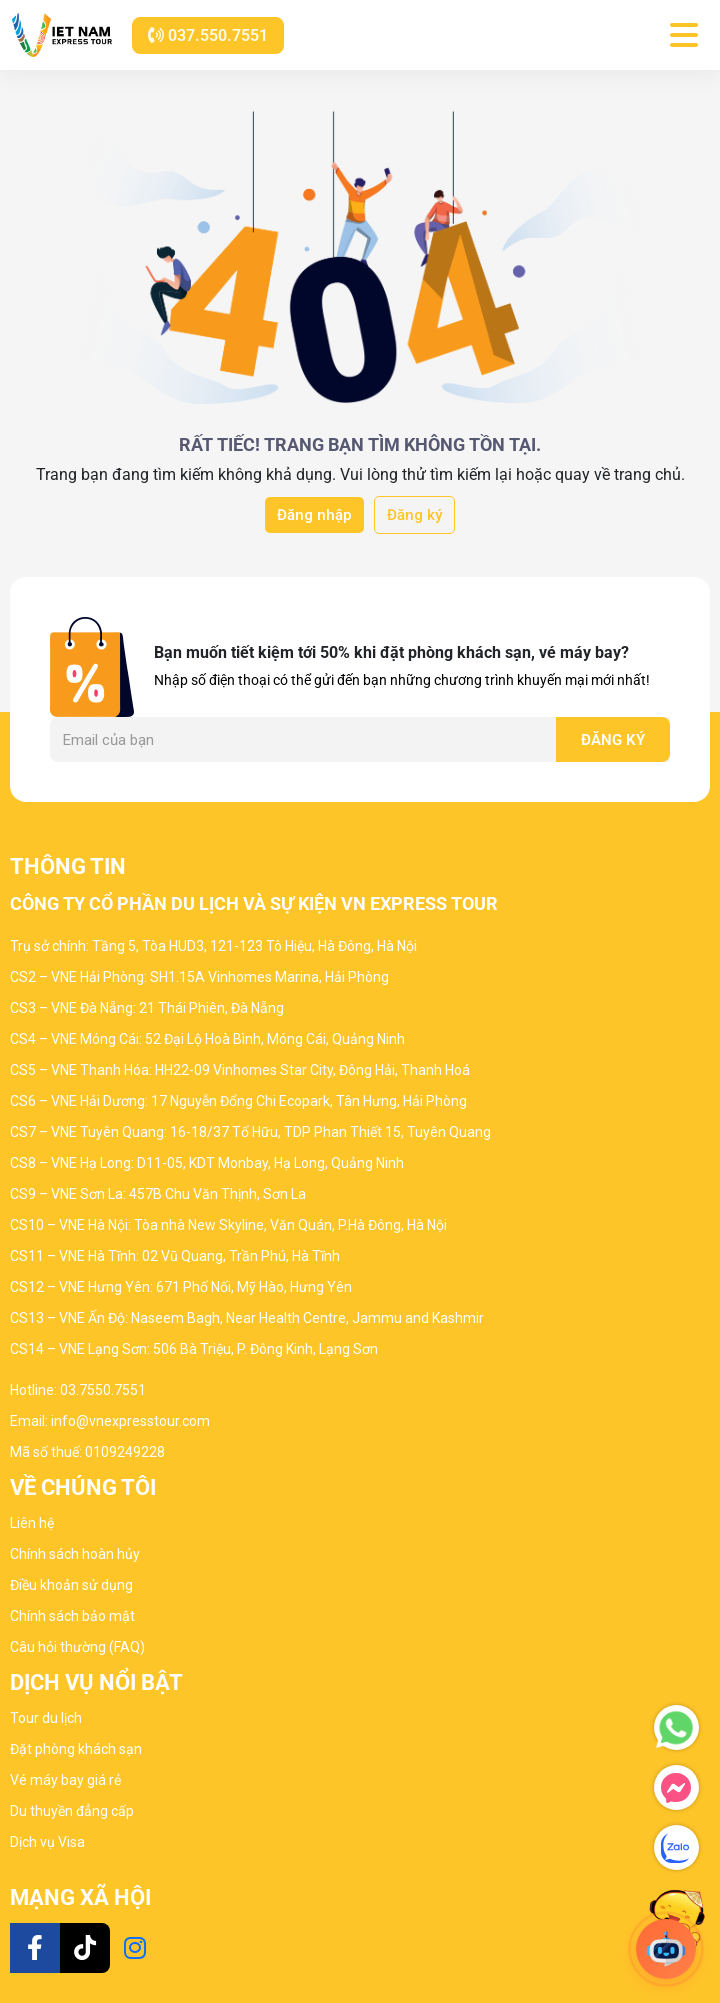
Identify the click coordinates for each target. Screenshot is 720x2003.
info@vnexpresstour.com (130, 1421)
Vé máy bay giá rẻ (65, 1780)
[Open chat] (666, 1949)
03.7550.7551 (103, 1390)
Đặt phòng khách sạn (76, 1749)
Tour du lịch (46, 1718)
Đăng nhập (314, 515)
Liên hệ (32, 1523)
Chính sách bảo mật (72, 1616)
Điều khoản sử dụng (71, 1585)
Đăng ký (414, 515)
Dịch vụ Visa (47, 1842)
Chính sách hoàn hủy (75, 1554)
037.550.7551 (208, 35)
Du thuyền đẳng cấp (72, 1811)
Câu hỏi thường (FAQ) (77, 1647)
